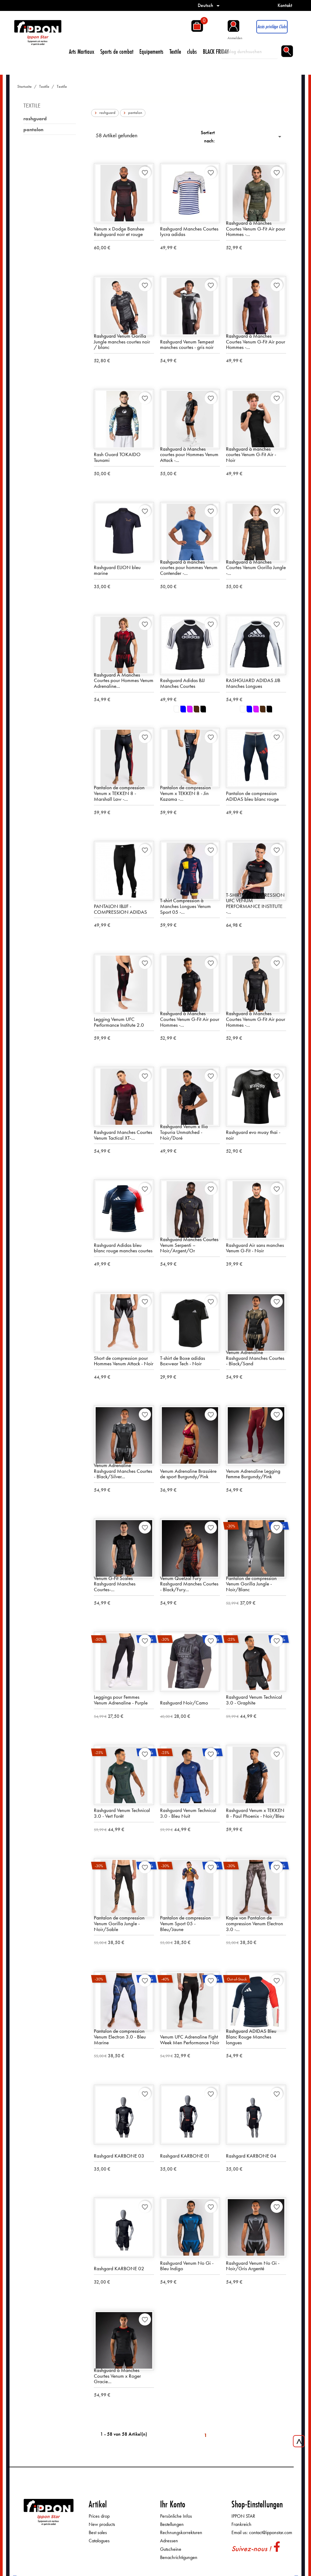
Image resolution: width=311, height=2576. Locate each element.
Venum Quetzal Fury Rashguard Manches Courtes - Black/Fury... (189, 1584)
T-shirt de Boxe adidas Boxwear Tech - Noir (182, 1361)
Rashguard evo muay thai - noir (253, 1135)
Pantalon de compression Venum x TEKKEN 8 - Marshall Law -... (119, 793)
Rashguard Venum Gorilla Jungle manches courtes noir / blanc (122, 342)
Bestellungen (172, 2524)
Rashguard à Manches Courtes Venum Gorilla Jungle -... (256, 568)
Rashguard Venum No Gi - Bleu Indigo (187, 2266)
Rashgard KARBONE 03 (119, 2155)
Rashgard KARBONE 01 (185, 2155)
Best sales (98, 2533)
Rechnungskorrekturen (181, 2533)
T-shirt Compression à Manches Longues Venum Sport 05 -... (185, 906)
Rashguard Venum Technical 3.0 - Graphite (254, 1700)
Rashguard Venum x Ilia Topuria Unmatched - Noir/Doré (184, 1132)
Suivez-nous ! (251, 2549)
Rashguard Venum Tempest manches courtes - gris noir (187, 344)
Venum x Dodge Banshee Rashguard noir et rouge (119, 232)
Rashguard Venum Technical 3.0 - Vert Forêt (122, 1813)
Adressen (169, 2541)
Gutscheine (170, 2549)
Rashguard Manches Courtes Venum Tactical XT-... (123, 1135)
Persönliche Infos (176, 2516)
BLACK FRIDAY (216, 51)
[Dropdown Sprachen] (210, 5)
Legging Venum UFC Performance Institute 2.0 (119, 1022)
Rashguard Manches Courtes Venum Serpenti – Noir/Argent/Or (189, 1245)
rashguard (35, 118)
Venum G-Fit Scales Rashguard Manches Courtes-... (114, 1584)
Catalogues (99, 2541)
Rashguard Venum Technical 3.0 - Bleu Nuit (188, 1813)
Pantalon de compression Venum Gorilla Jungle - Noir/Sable (119, 1924)
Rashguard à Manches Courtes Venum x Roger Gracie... (117, 2376)
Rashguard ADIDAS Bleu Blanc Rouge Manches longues (251, 2037)
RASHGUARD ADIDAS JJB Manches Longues (253, 683)
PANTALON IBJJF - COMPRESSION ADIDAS (120, 909)
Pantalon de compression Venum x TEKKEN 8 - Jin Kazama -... (185, 793)
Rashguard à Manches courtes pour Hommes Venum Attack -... (189, 455)
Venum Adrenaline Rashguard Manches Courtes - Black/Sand (255, 1358)
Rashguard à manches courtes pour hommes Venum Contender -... (188, 568)
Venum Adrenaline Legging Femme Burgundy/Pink (253, 1474)
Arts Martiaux (81, 51)
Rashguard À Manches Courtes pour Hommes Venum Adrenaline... (123, 680)
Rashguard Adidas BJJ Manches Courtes (182, 683)
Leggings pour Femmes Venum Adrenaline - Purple (121, 1700)
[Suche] (249, 51)
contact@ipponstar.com (270, 2533)
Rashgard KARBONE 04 (251, 2155)
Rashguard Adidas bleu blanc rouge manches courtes (123, 1248)
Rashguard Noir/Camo (184, 1703)
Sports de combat (116, 51)
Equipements (151, 51)
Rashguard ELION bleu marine (117, 570)
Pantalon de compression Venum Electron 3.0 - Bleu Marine (120, 2037)
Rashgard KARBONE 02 (119, 2268)
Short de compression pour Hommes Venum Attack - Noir (123, 1361)
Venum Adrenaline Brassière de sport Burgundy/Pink (188, 1474)
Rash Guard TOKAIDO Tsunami (117, 457)
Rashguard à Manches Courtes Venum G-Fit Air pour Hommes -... (255, 229)
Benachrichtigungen (178, 2557)
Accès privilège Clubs (271, 26)
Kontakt (285, 5)
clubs (192, 51)
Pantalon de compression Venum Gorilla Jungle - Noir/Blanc (251, 1584)
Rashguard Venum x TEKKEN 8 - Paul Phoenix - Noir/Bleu (255, 1813)
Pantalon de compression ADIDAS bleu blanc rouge (252, 796)
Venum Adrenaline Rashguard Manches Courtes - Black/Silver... (123, 1471)
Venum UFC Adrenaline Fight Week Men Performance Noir (189, 2040)
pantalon (33, 129)
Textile (175, 51)
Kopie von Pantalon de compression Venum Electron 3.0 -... (254, 1924)
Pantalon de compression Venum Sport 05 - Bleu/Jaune (185, 1924)
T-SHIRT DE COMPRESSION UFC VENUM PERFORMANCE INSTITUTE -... (255, 904)
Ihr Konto (172, 2504)
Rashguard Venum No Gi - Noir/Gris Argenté (252, 2266)
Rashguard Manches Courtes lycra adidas (189, 232)
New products (102, 2524)
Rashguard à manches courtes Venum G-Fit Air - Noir (251, 455)
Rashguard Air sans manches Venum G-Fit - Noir (255, 1248)
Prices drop (99, 2516)
